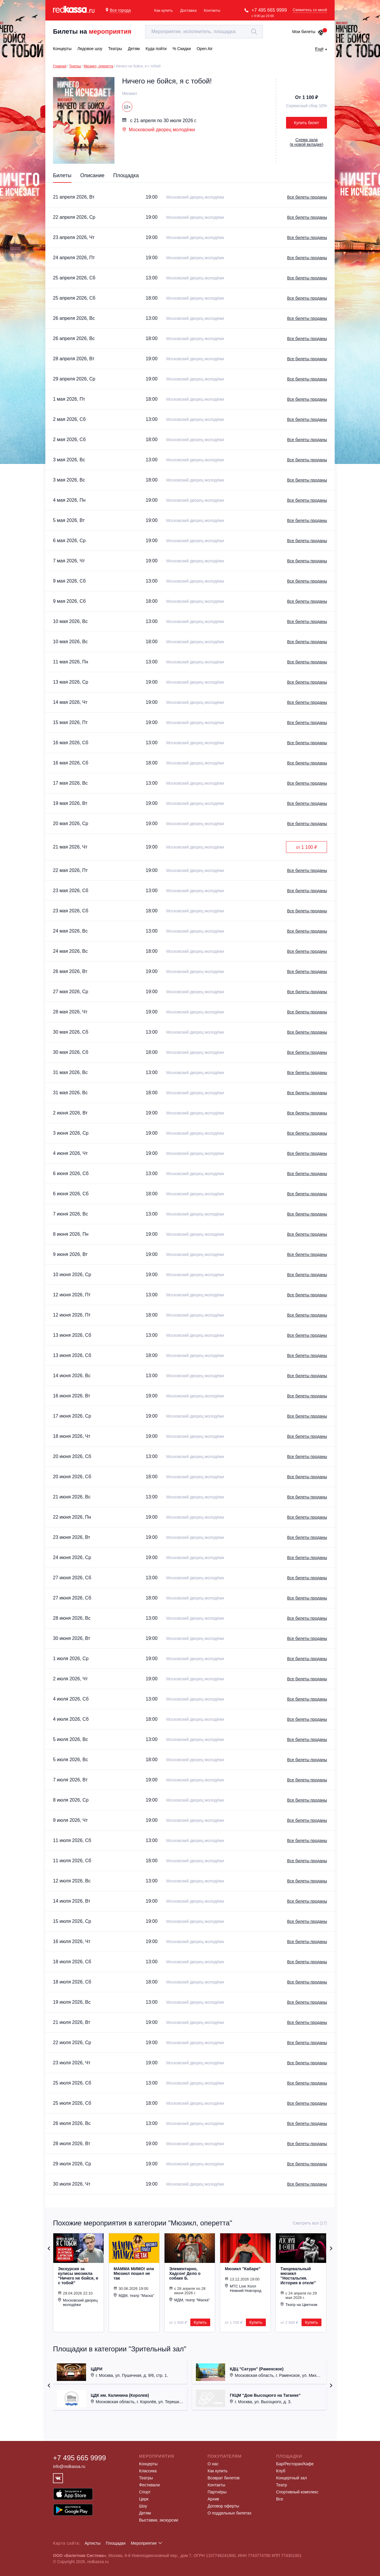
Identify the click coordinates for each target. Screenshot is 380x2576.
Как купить (163, 10)
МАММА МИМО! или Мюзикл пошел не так (134, 2273)
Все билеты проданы (307, 197)
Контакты (212, 10)
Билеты (62, 175)
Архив (213, 2499)
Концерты (148, 2463)
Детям (145, 2513)
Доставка (188, 10)
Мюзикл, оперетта (98, 66)
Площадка (126, 175)
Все (279, 2499)
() (306, 142)
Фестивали (149, 2485)
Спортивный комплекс (297, 2492)
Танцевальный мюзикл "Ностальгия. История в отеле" (298, 2275)
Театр (281, 2485)
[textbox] (204, 31)
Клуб (280, 2471)
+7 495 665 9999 (269, 10)
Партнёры (217, 2492)
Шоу (143, 2506)
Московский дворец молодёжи (158, 129)
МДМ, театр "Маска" (134, 2295)
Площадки (116, 2543)
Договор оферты (223, 2506)
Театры (75, 66)
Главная (59, 66)
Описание (92, 175)
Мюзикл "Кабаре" (243, 2268)
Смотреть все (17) (310, 2223)
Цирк (143, 2499)
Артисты (93, 2543)
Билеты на (92, 31)
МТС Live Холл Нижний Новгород (243, 2288)
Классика (148, 2471)
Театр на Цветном (298, 2304)
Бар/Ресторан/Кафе (295, 2463)
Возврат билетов (223, 2478)
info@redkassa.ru (69, 2466)
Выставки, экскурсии (158, 2520)
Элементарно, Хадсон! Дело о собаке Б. (185, 2273)
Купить (200, 2322)
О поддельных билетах (229, 2513)
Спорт (144, 2492)
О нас (213, 2463)
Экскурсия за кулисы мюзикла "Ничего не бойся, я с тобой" (78, 2275)
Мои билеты (308, 31)
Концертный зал (291, 2478)
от (306, 847)
